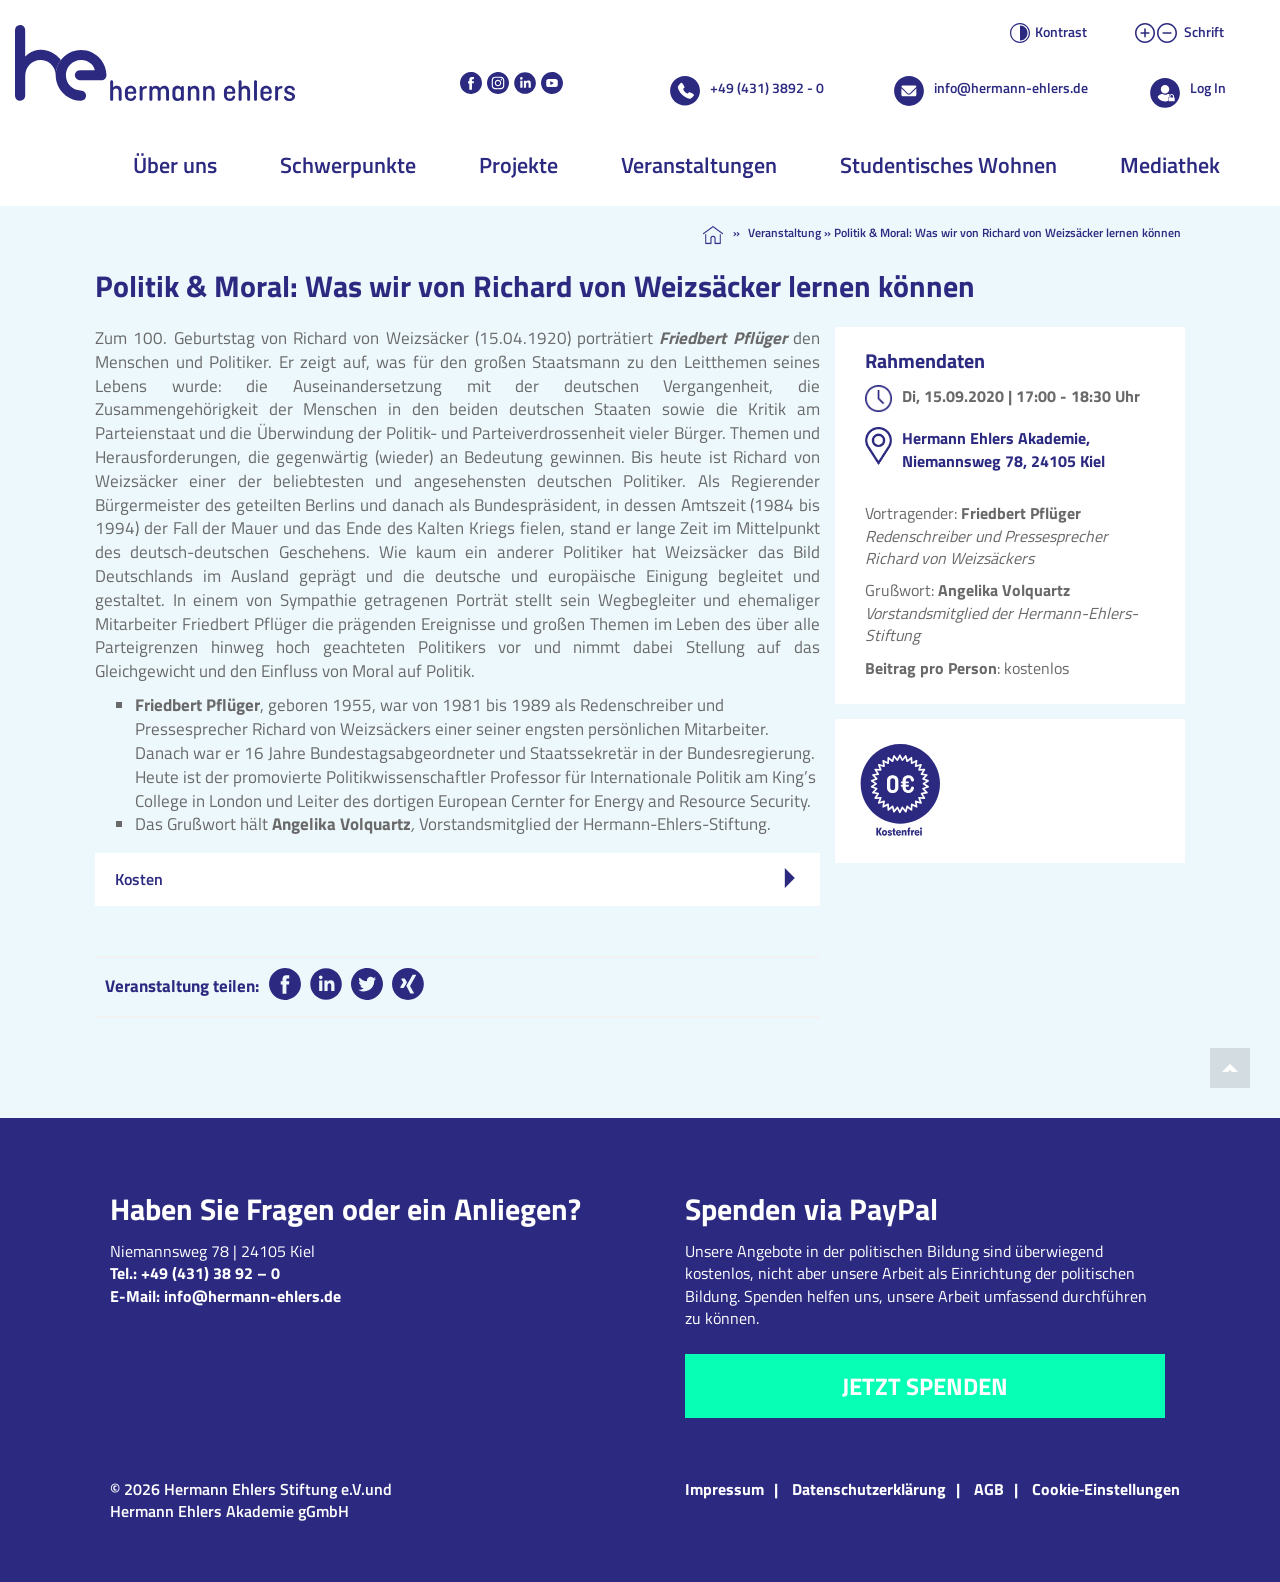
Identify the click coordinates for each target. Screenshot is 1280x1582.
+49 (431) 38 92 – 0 (210, 1273)
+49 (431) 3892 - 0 (767, 87)
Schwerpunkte (348, 165)
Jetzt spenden (925, 1386)
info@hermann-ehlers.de (1011, 87)
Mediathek (1170, 165)
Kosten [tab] (455, 879)
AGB (989, 1489)
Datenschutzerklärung (869, 1489)
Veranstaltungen (699, 165)
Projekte (518, 165)
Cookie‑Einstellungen (1106, 1489)
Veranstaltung (784, 232)
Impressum (724, 1489)
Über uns (175, 165)
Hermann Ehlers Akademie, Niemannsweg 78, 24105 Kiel (1003, 449)
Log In (1208, 87)
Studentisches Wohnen (948, 165)
